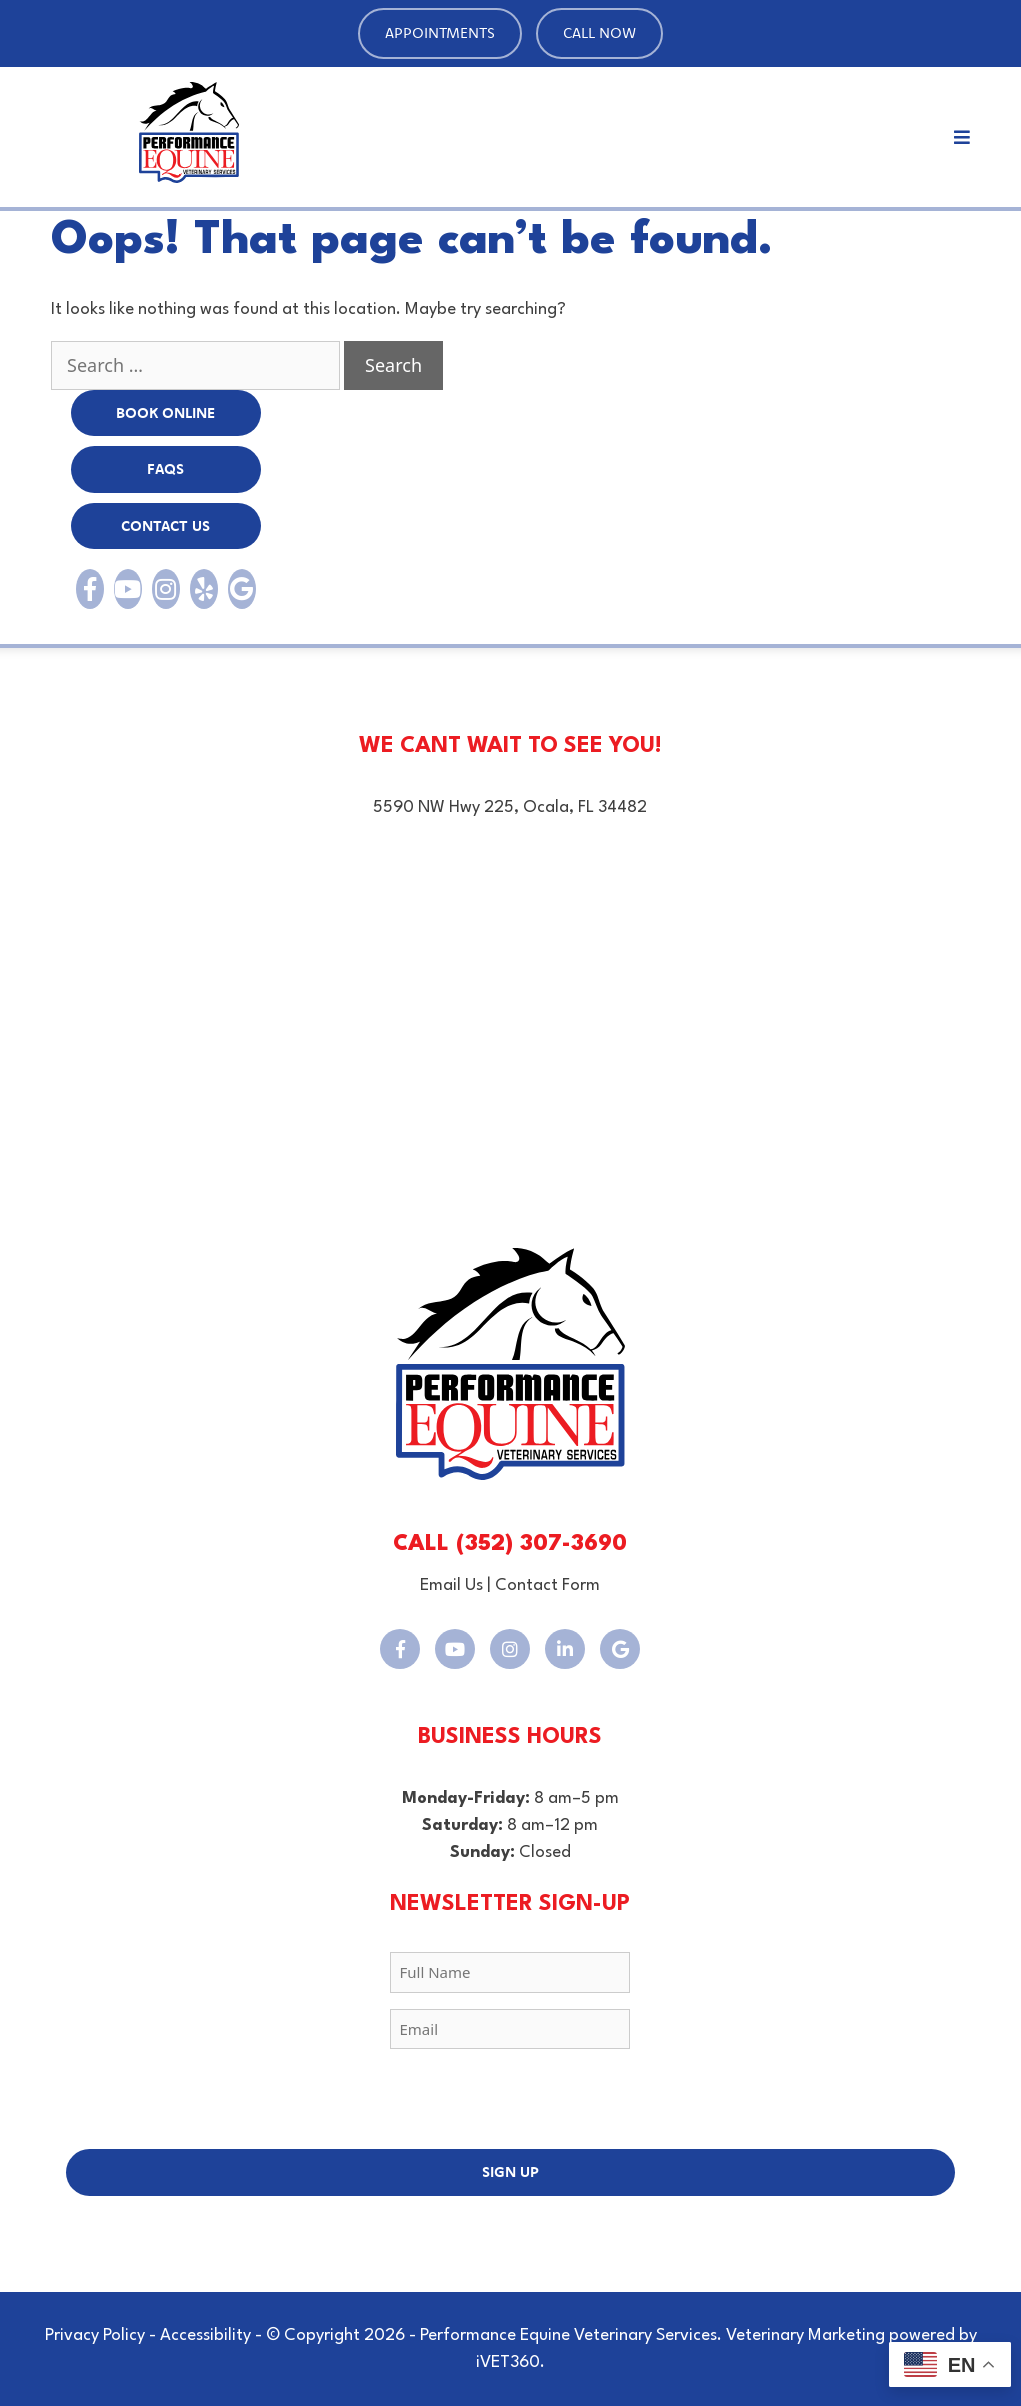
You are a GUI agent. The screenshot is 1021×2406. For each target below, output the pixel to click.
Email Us (451, 1585)
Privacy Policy (95, 2335)
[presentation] (510, 2104)
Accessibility (205, 2335)
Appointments (440, 32)
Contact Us (165, 525)
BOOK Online (165, 412)
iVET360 (508, 2362)
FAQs (165, 468)
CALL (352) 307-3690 (510, 1544)
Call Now (599, 32)
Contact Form (547, 1585)
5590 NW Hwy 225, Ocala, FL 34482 (510, 807)
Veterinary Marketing (805, 2335)
